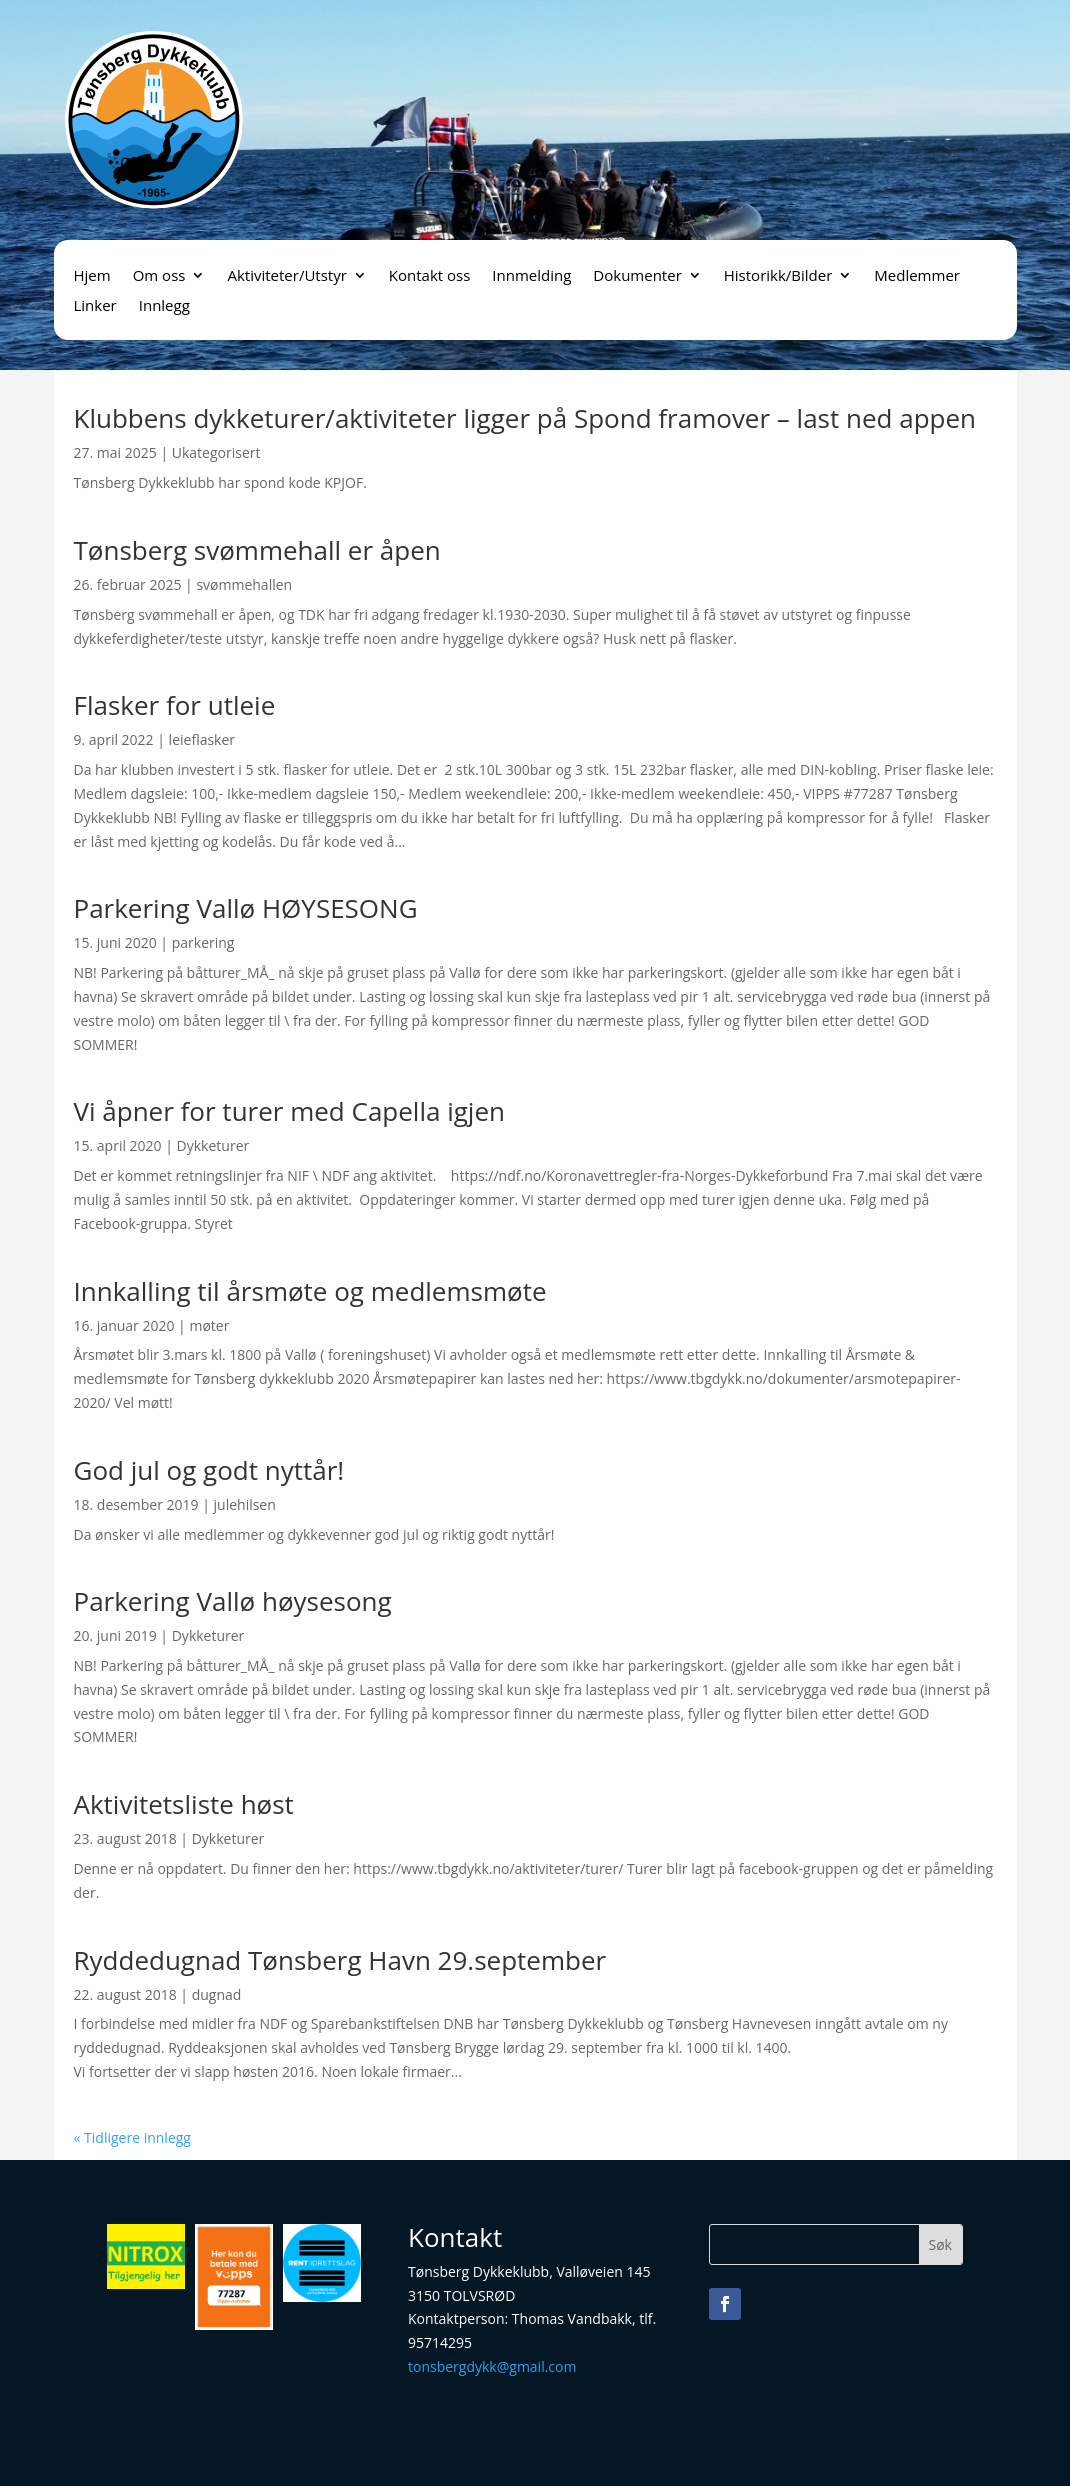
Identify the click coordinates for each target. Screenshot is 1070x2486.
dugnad (217, 1994)
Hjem (92, 276)
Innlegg (164, 306)
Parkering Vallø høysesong (233, 1601)
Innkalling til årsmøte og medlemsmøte (310, 1291)
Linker (95, 306)
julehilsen (245, 1504)
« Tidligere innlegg (132, 2137)
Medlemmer (917, 276)
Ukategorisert (216, 452)
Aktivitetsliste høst (184, 1804)
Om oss (159, 276)
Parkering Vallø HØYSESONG (246, 908)
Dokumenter (637, 276)
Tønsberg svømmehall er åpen (257, 550)
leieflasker (202, 739)
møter (209, 1325)
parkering (203, 942)
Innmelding (531, 276)
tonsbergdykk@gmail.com (492, 2366)
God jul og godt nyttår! (209, 1470)
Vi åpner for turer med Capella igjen (289, 1111)
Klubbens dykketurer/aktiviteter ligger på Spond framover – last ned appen (525, 418)
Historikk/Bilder (778, 276)
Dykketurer (213, 1145)
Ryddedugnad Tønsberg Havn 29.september (340, 1960)
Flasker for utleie (175, 705)
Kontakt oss (430, 276)
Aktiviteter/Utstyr (286, 276)
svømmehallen (244, 584)
